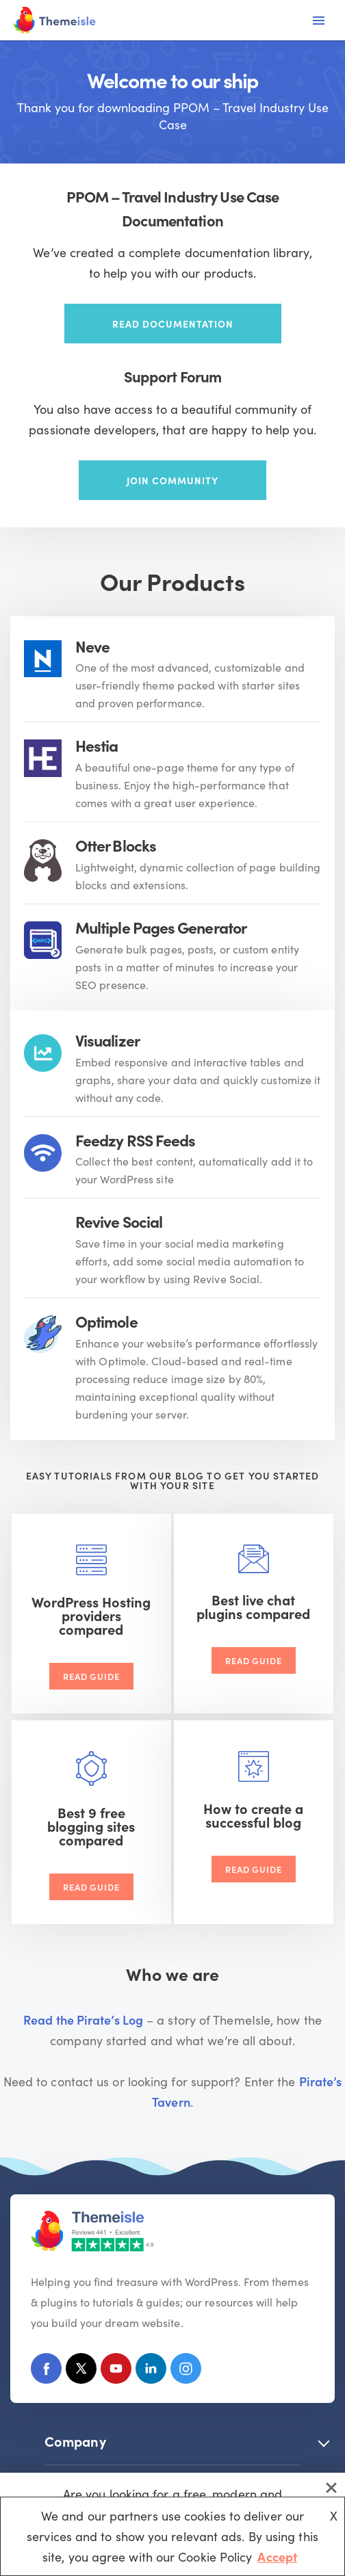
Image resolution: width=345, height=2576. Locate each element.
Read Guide (91, 1676)
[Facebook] (46, 2371)
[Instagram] (185, 2371)
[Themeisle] (55, 20)
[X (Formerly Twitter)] (81, 2371)
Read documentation (172, 323)
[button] (324, 2441)
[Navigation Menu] (318, 20)
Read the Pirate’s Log (83, 2019)
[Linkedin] (151, 2371)
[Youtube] (116, 2371)
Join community (172, 480)
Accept (277, 2556)
